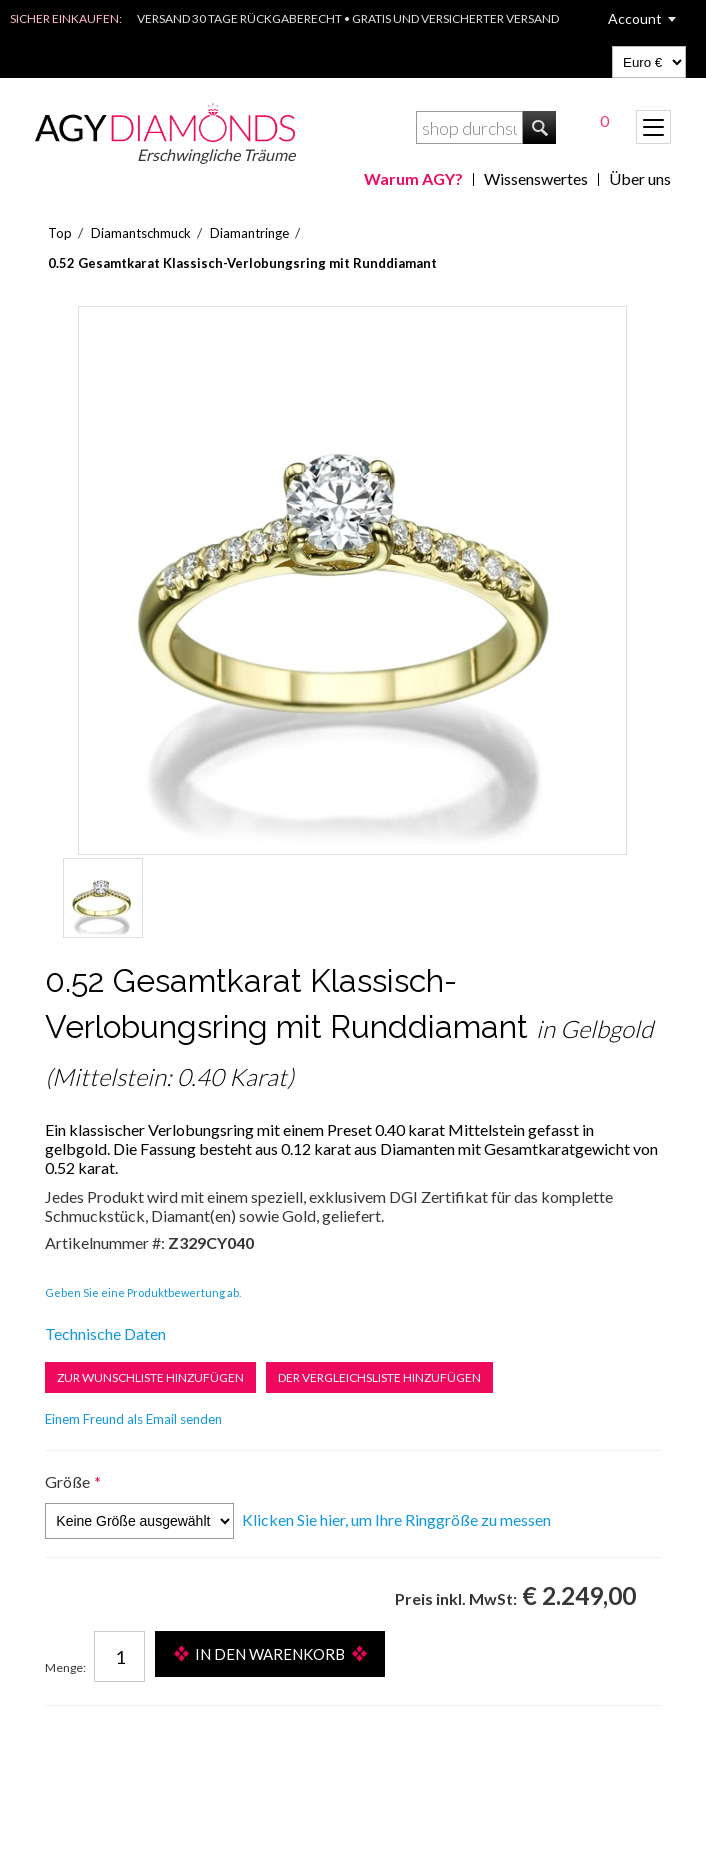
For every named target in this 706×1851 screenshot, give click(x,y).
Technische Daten (105, 1333)
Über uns (640, 178)
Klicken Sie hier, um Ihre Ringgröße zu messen (396, 1519)
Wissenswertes (536, 178)
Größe (67, 1481)
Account (635, 18)
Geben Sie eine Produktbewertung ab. (143, 1292)
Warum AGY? (413, 178)
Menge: (65, 1667)
